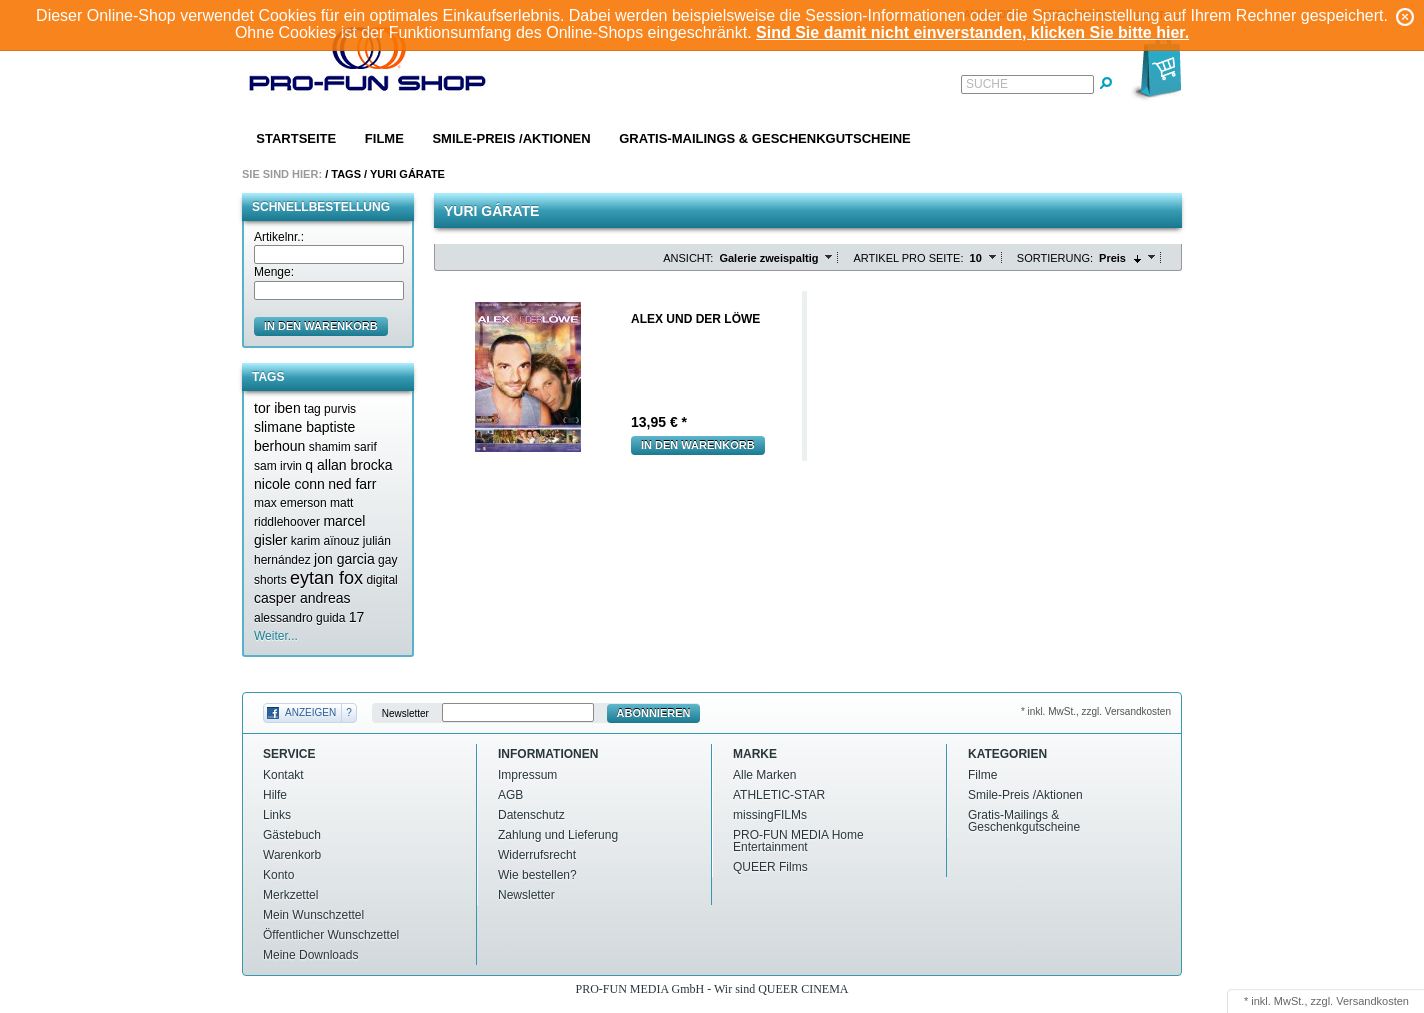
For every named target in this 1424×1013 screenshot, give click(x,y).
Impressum (527, 775)
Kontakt (283, 775)
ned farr (352, 484)
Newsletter (405, 713)
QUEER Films (770, 867)
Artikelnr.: (279, 237)
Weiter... (276, 636)
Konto (278, 875)
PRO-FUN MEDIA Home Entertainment (798, 841)
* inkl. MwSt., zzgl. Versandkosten (1096, 711)
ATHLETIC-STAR (779, 795)
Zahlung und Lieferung (558, 835)
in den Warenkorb (321, 326)
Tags (346, 174)
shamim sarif (343, 447)
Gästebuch (292, 835)
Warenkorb (292, 855)
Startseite (296, 138)
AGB (510, 795)
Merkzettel (290, 895)
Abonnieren (654, 713)
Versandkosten (1372, 1001)
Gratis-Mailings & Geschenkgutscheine (765, 138)
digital (381, 580)
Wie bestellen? (537, 875)
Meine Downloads (310, 955)
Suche (987, 84)
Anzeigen (310, 712)
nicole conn (289, 484)
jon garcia (344, 559)
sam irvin (278, 466)
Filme (384, 138)
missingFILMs (770, 815)
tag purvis (330, 409)
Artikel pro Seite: (908, 258)
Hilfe (275, 795)
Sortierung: (1055, 258)
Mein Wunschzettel (313, 915)
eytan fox (326, 578)
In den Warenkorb (698, 445)
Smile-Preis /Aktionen (511, 138)
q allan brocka (348, 465)
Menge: (274, 272)
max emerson (290, 503)
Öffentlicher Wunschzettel (331, 935)
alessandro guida (299, 618)
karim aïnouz (325, 541)
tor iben (277, 408)
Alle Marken (764, 775)
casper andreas (302, 598)
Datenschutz (531, 815)
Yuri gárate (407, 174)
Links (277, 815)
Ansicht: (688, 258)
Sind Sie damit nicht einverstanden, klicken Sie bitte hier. (972, 32)
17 (357, 617)
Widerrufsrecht (537, 855)
